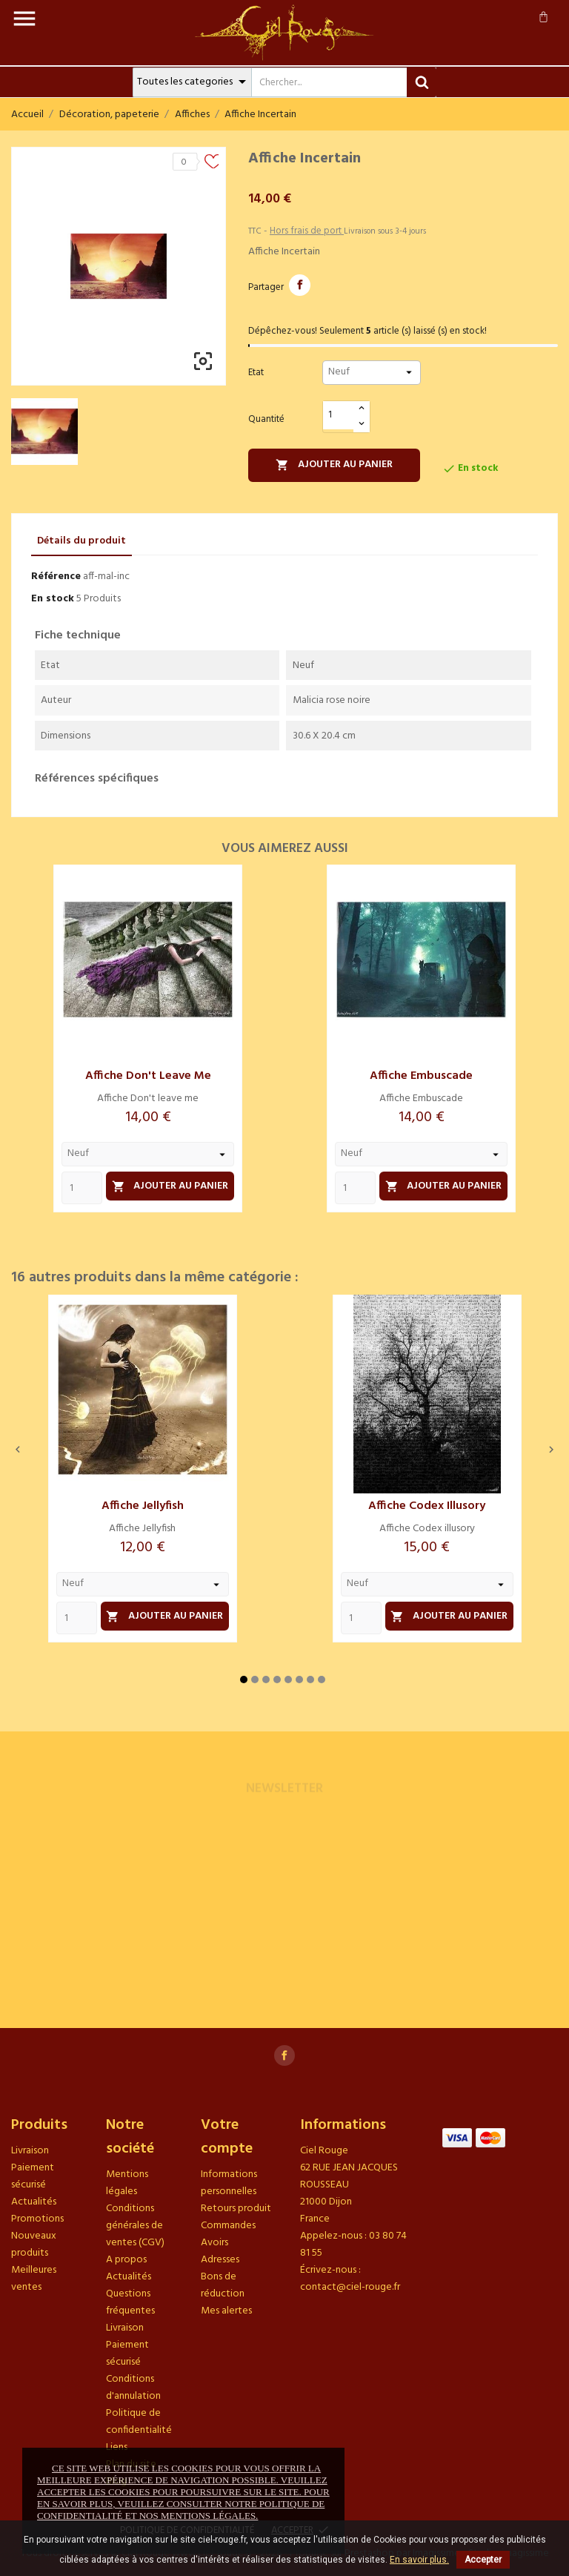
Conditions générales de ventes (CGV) (135, 2225)
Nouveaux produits (33, 2244)
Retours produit (236, 2208)
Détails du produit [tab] (81, 540)
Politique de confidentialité (139, 2422)
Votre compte (227, 2137)
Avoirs (214, 2242)
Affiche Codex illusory (426, 1506)
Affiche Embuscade (421, 1076)
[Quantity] (81, 1188)
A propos (126, 2259)
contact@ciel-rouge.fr (350, 2287)
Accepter (483, 2559)
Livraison (30, 2150)
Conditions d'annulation (133, 2388)
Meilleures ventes (33, 2279)
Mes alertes (226, 2310)
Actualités (33, 2201)
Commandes (228, 2225)
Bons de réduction (222, 2285)
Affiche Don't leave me (148, 1076)
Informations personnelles (229, 2183)
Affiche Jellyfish (143, 1506)
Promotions (37, 2218)
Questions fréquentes (130, 2302)
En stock (52, 598)
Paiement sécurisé (32, 2176)
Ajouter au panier (334, 464)
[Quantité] (338, 415)
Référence (56, 576)
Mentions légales (127, 2183)
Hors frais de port (307, 231)
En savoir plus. (419, 2559)
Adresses (220, 2259)
